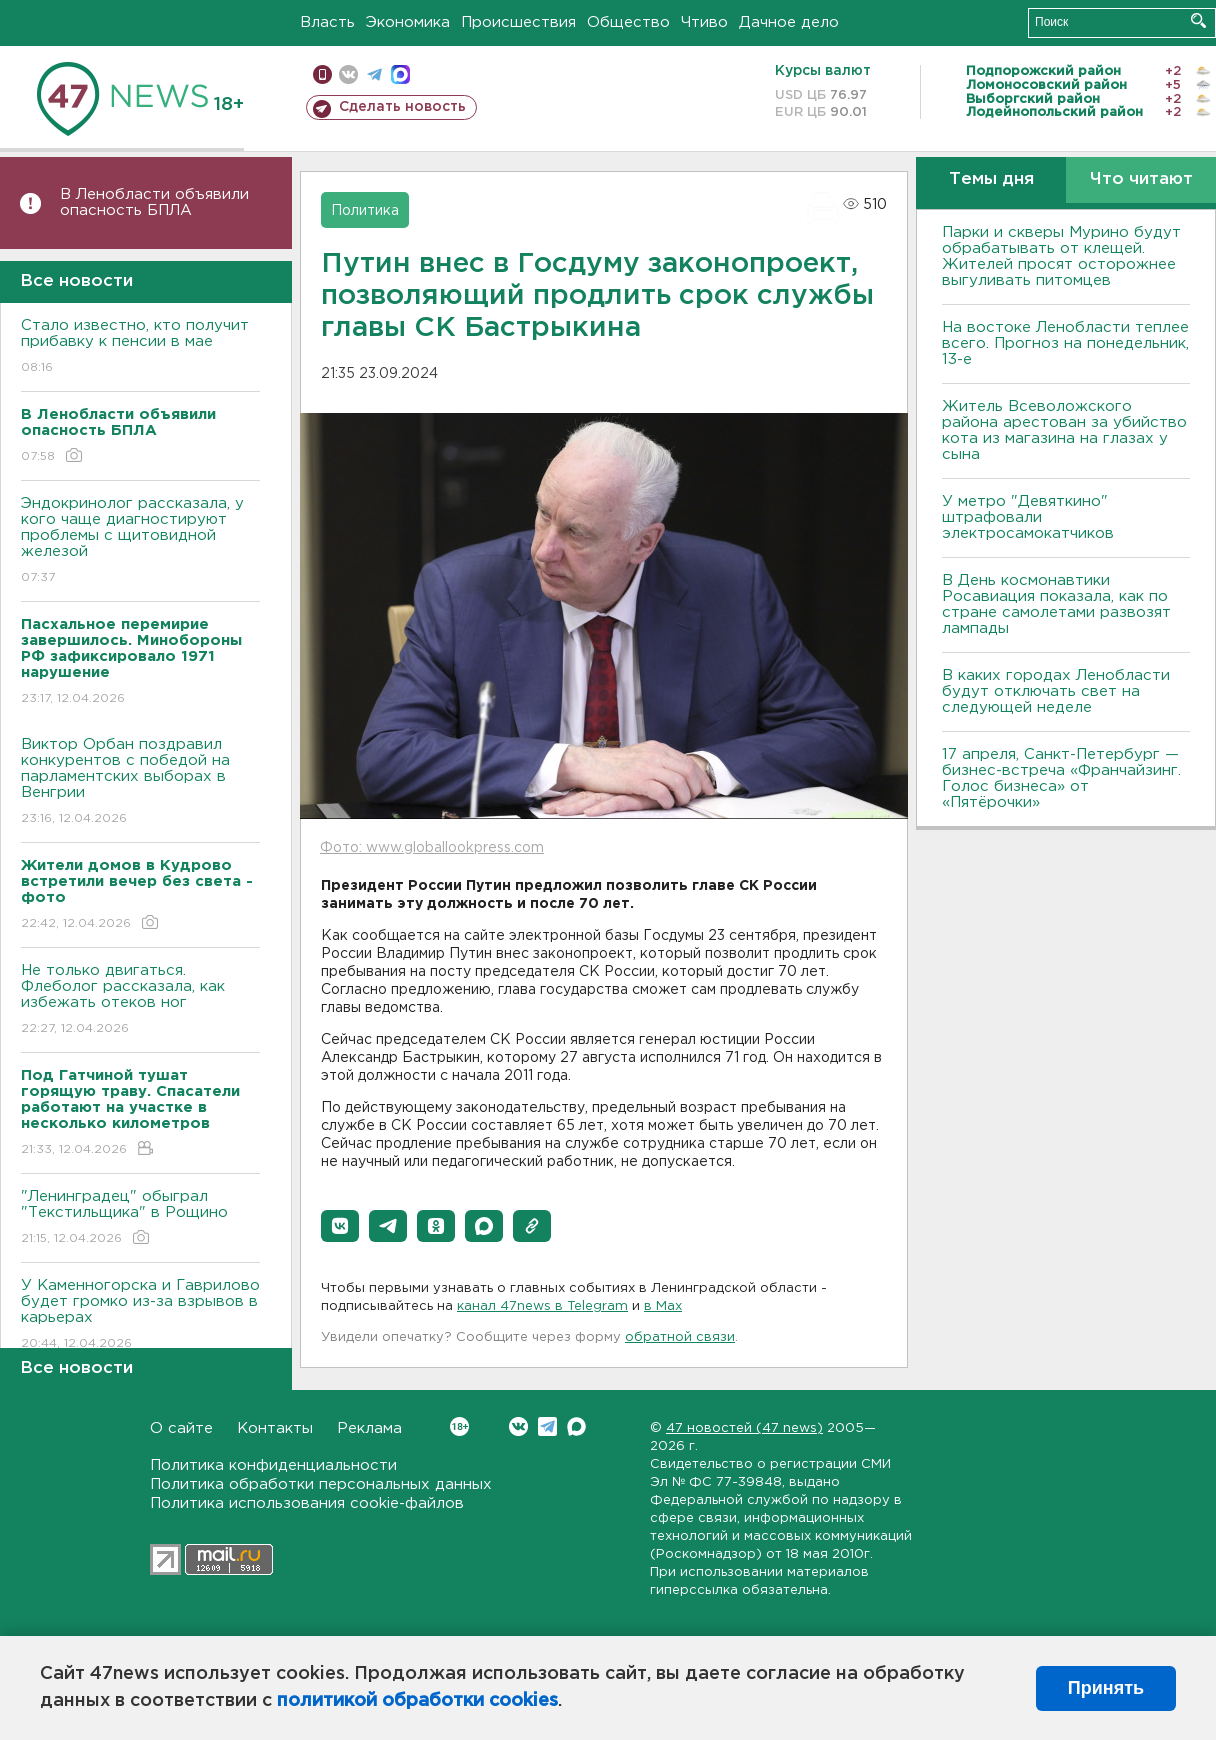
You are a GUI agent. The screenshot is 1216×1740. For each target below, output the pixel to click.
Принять (1106, 1688)
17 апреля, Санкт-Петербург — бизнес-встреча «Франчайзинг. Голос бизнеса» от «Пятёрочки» (1061, 778)
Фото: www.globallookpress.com (432, 848)
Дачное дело (789, 22)
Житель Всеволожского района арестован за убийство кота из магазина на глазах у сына (1064, 430)
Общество (628, 22)
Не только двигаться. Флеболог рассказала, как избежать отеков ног (140, 1000)
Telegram (547, 1426)
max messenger (400, 74)
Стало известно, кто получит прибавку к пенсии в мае (140, 347)
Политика (365, 211)
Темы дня (991, 179)
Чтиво (704, 22)
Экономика (408, 22)
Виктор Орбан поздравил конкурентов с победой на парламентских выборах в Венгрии (140, 782)
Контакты (275, 1428)
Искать (1198, 20)
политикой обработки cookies (417, 1701)
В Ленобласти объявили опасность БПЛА (154, 202)
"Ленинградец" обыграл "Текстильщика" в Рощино (140, 1218)
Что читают (1141, 179)
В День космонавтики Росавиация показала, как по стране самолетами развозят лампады (1056, 604)
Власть (327, 22)
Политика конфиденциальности (273, 1465)
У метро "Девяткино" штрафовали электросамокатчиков (1028, 517)
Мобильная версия (322, 74)
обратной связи (680, 1337)
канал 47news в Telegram (542, 1306)
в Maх (663, 1306)
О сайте (181, 1428)
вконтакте (348, 74)
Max (576, 1426)
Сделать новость (402, 107)
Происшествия (518, 22)
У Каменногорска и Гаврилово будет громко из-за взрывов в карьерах (140, 1315)
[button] (340, 1226)
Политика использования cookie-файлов (307, 1503)
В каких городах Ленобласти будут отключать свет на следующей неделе (1056, 691)
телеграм (374, 74)
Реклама (369, 1428)
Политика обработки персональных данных (321, 1484)
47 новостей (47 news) (744, 1428)
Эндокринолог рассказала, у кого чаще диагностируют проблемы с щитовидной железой (140, 541)
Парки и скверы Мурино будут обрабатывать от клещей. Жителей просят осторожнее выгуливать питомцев (1061, 256)
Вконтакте (459, 1426)
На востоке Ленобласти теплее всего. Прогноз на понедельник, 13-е (1065, 343)
